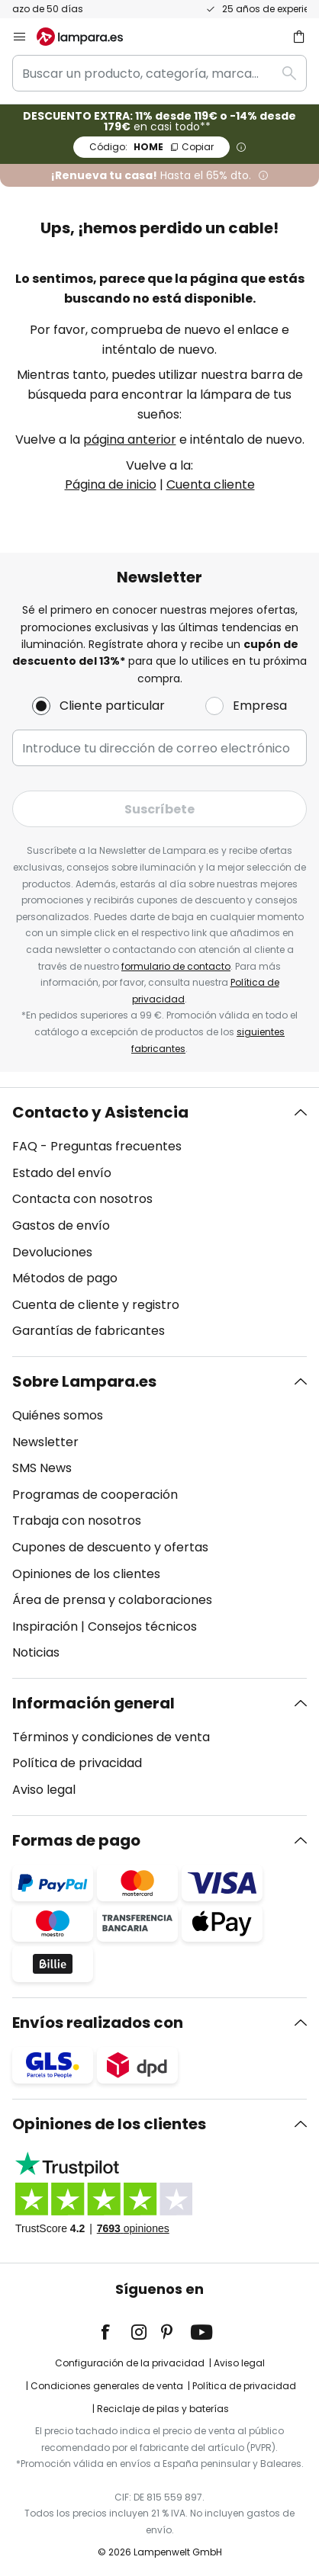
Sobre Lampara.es (84, 1381)
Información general (93, 1703)
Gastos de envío (61, 1225)
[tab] (159, 1222)
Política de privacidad (77, 1763)
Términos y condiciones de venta (111, 1737)
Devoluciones (52, 1252)
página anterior (129, 439)
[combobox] (159, 73)
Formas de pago (76, 1840)
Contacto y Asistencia (100, 1112)
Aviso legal (44, 1789)
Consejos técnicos (142, 1626)
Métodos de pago (65, 1278)
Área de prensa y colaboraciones (112, 1600)
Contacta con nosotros (82, 1199)
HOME (151, 146)
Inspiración (45, 1626)
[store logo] (89, 36)
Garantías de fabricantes (88, 1330)
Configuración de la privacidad (130, 2362)
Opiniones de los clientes (86, 1574)
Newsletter (45, 1442)
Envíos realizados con (97, 2022)
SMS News (42, 1468)
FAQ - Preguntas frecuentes (97, 1146)
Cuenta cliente (210, 484)
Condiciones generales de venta (107, 2385)
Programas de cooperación (95, 1494)
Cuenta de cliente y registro (95, 1305)
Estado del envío (61, 1173)
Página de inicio (110, 484)
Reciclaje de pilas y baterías (163, 2408)
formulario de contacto (175, 966)
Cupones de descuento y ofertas (110, 1547)
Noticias (36, 1652)
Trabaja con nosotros (76, 1520)
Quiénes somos (57, 1415)
